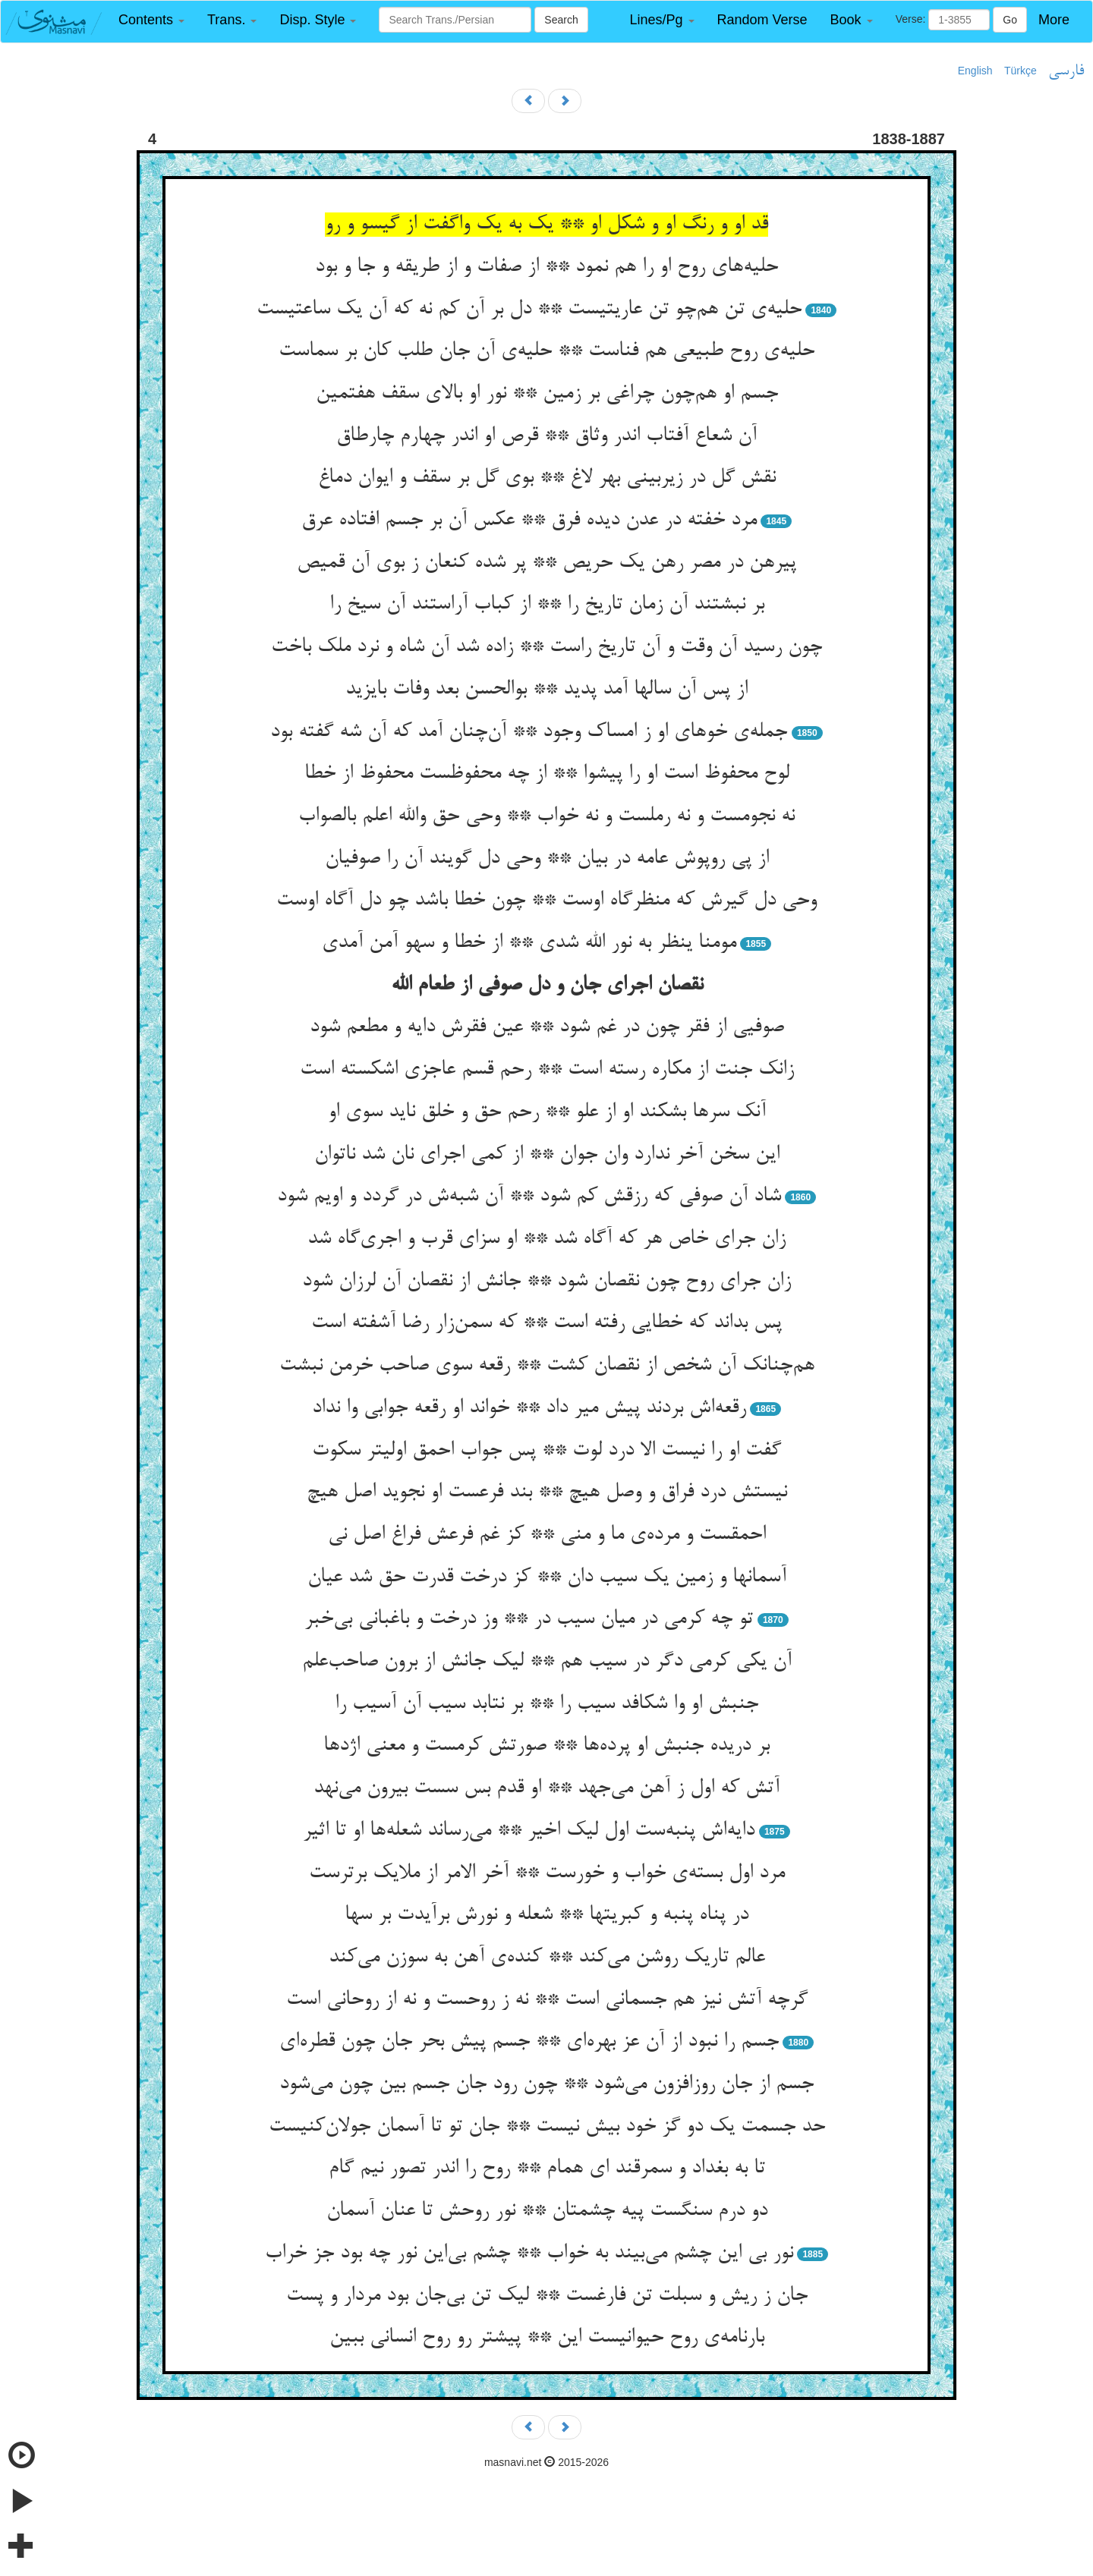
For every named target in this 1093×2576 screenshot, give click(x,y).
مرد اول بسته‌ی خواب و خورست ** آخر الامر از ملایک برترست (547, 1873)
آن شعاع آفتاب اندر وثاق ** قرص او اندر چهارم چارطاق (546, 436)
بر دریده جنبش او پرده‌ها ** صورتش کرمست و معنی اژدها (546, 1746)
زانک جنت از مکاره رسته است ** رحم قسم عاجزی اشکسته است (547, 1070)
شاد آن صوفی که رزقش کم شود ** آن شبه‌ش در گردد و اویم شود (529, 1196)
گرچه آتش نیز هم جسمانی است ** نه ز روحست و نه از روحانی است (547, 2000)
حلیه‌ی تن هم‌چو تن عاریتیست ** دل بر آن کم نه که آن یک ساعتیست (529, 309)
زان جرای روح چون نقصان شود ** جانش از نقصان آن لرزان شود (546, 1281)
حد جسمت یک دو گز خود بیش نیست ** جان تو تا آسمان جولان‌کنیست (547, 2127)
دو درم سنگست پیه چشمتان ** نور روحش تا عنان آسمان (546, 2211)
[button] (151, 20)
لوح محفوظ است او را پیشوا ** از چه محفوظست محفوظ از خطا (546, 774)
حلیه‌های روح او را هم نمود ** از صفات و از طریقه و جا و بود (546, 267)
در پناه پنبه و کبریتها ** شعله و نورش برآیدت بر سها (546, 1915)
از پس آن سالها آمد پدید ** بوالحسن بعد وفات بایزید (546, 690)
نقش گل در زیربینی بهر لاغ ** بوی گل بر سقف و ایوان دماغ (547, 478)
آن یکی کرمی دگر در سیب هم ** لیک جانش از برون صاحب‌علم (547, 1662)
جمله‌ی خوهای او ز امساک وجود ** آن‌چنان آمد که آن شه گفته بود (528, 732)
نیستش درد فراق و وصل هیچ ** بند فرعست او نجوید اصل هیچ (547, 1492)
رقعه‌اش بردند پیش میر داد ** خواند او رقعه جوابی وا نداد (529, 1408)
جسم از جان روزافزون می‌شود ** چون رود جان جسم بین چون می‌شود (546, 2084)
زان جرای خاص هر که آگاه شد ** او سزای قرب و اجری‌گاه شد (546, 1239)
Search (561, 20)
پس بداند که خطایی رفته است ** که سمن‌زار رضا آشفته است (546, 1323)
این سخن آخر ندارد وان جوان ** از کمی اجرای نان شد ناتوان (547, 1155)
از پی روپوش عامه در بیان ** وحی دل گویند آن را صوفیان (547, 859)
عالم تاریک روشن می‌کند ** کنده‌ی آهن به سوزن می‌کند (547, 1957)
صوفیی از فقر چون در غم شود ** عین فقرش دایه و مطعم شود (547, 1027)
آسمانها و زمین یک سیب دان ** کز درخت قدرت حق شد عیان (546, 1577)
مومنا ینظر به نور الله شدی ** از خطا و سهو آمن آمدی (529, 943)
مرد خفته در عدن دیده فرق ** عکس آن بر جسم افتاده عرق (529, 520)
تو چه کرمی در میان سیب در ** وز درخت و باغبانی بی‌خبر (528, 1619)
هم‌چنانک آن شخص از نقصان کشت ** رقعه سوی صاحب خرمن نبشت (546, 1366)
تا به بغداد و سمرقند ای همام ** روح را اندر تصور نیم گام (547, 2168)
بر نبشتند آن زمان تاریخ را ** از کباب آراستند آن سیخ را (546, 605)
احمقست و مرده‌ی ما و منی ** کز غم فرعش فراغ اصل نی (547, 1535)
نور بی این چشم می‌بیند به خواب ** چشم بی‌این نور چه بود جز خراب (529, 2253)
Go (1010, 20)
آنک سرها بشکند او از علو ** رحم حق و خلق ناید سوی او (547, 1112)
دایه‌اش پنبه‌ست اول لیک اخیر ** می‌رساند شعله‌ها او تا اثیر (528, 1831)
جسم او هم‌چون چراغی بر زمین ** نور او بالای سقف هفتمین (547, 394)
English (975, 70)
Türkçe (1020, 70)
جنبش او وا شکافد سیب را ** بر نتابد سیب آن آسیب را (546, 1704)
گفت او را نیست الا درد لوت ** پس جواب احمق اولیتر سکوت (546, 1451)
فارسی (1066, 71)
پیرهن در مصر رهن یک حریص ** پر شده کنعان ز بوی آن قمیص (546, 563)
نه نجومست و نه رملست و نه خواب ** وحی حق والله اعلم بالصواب (546, 816)
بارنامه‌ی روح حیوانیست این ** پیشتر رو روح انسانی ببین (546, 2338)
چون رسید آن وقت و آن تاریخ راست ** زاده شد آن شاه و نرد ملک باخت (546, 647)
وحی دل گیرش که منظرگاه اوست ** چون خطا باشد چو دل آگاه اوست (546, 901)
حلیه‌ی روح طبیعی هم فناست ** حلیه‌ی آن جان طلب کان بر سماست (546, 351)
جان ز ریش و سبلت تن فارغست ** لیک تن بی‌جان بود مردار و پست (547, 2296)
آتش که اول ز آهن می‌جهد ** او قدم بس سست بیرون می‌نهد (546, 1788)
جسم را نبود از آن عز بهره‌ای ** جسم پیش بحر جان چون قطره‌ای (529, 2042)
